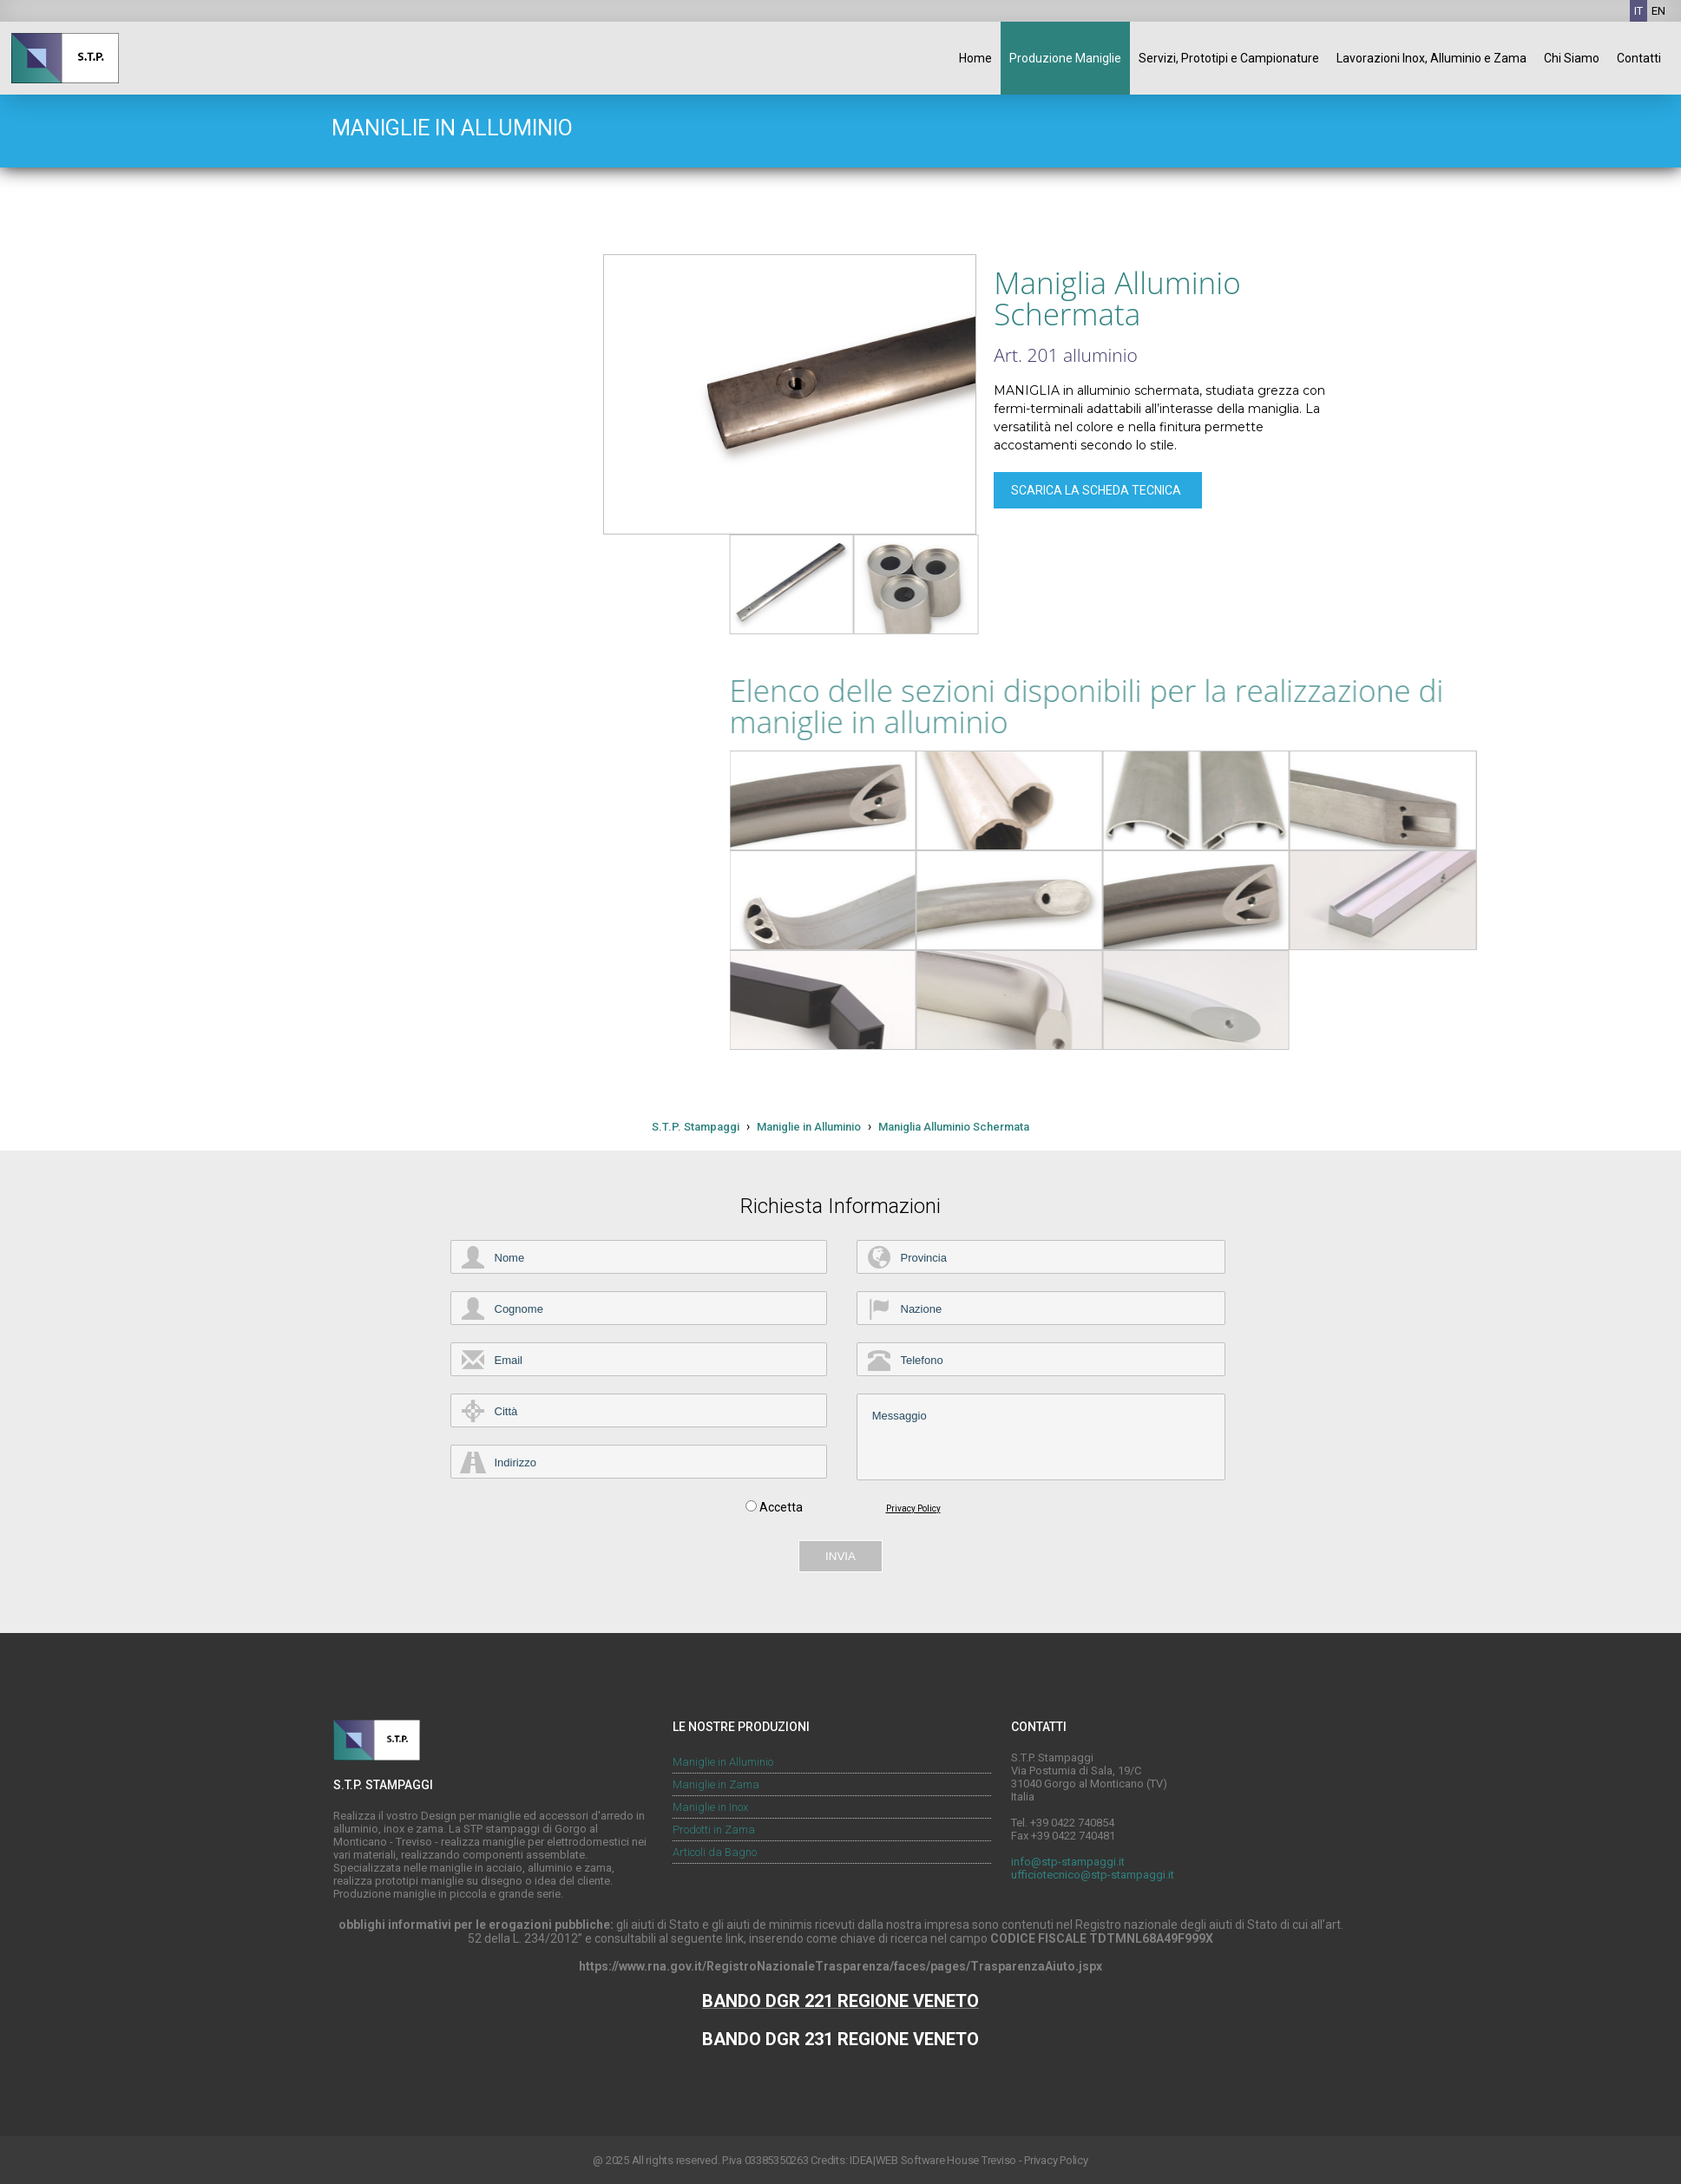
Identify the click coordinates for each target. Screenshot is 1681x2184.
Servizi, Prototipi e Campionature (1229, 58)
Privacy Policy (913, 1510)
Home (975, 58)
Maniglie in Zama (468, 345)
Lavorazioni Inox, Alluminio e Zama (1431, 58)
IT (1638, 10)
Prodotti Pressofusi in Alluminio (469, 548)
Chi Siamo (1571, 58)
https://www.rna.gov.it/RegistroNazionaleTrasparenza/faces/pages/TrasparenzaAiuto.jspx (840, 1966)
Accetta (781, 1509)
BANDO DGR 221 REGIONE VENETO (840, 2001)
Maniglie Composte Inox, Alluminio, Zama (468, 420)
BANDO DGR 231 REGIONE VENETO (840, 2039)
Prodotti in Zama (714, 1829)
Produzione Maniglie (1065, 58)
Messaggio (1041, 1439)
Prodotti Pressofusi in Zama (469, 511)
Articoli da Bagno (469, 639)
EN (1658, 10)
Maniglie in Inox (468, 383)
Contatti (1639, 58)
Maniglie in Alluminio (469, 308)
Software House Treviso (958, 2160)
